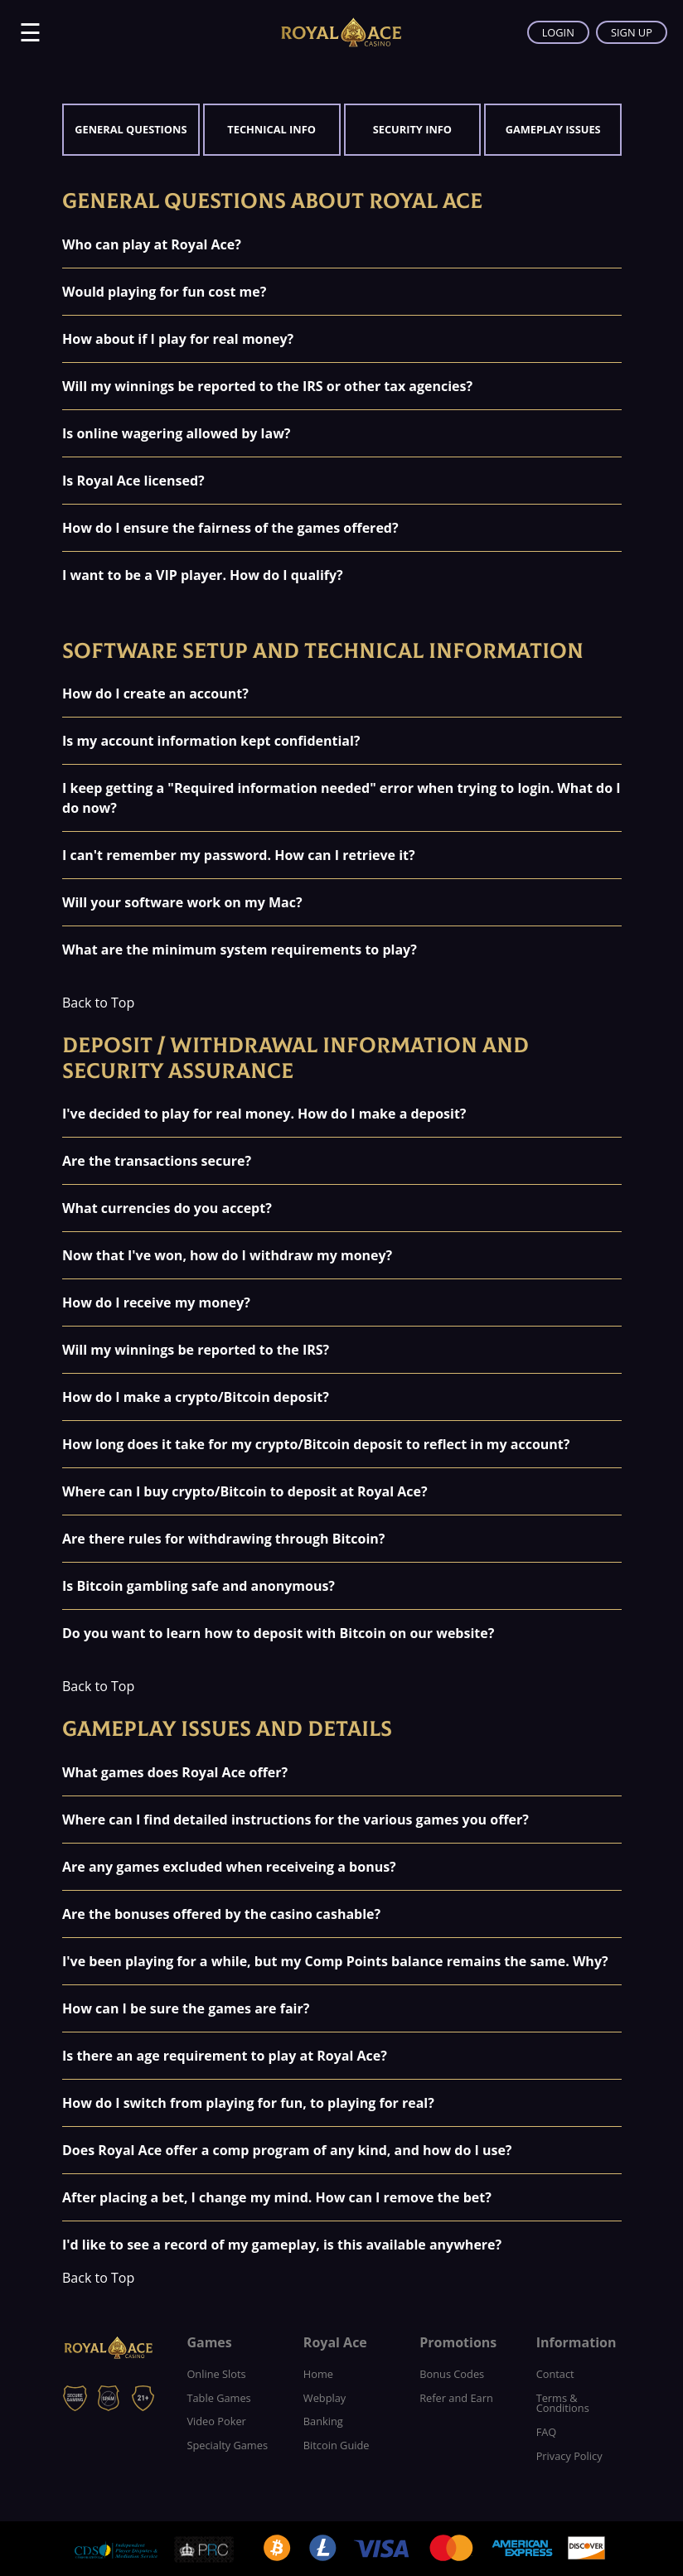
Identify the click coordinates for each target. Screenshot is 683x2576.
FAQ (546, 2431)
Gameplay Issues (553, 129)
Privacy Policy (569, 2455)
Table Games (218, 2397)
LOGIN (558, 32)
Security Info (412, 129)
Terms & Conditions (562, 2403)
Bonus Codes (451, 2373)
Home (318, 2373)
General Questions (130, 129)
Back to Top (98, 1002)
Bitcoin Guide (336, 2445)
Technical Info (271, 129)
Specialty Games (227, 2445)
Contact (555, 2373)
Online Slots (215, 2373)
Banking (323, 2421)
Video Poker (215, 2421)
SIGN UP (631, 32)
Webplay (324, 2397)
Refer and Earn (456, 2397)
